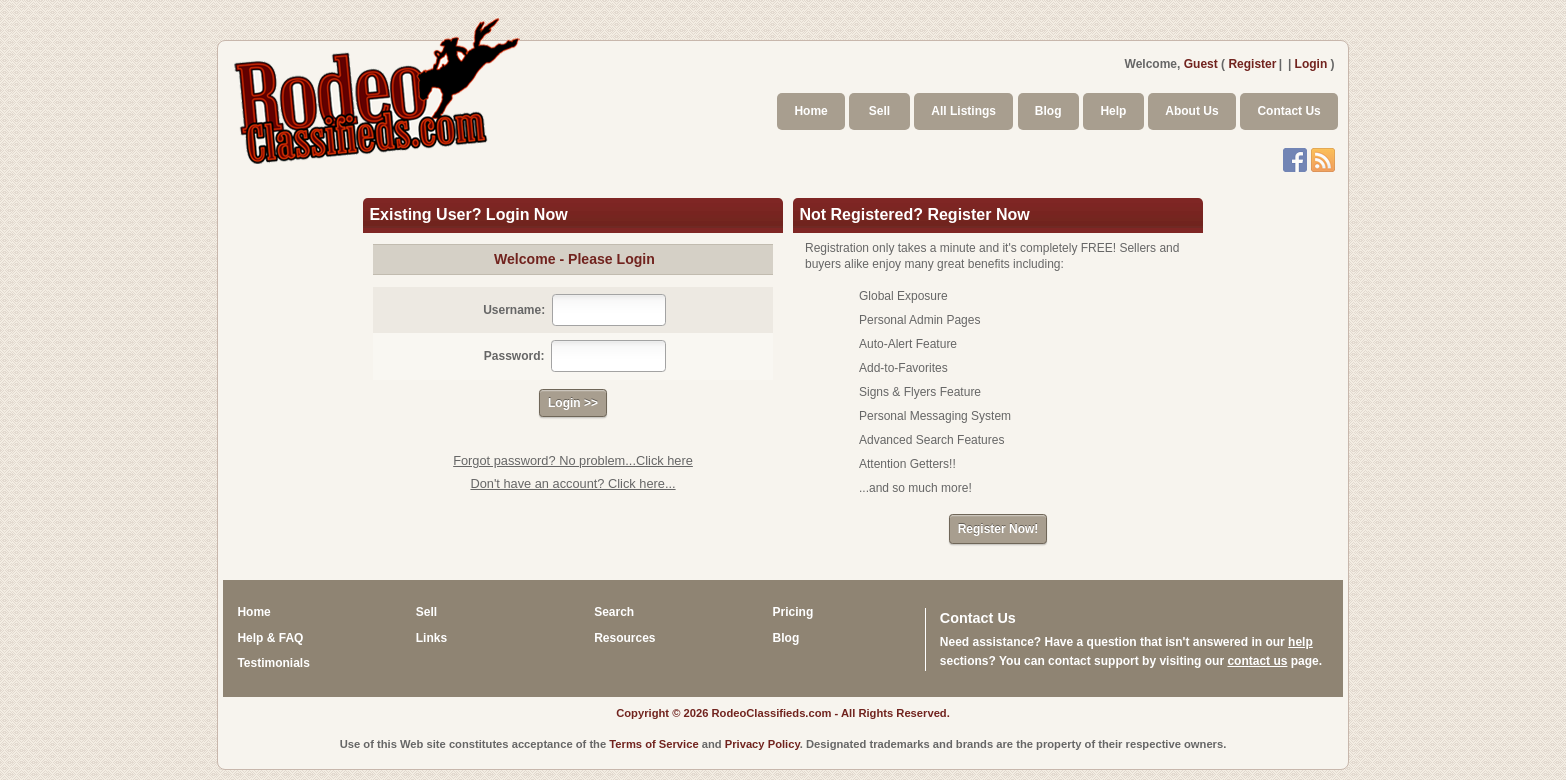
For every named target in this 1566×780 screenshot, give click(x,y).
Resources (624, 638)
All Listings (963, 111)
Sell (879, 111)
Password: (514, 356)
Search (614, 612)
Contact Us (1288, 111)
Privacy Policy (762, 744)
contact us (1257, 661)
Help (1113, 111)
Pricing (793, 612)
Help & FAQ (270, 638)
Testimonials (273, 663)
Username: (514, 310)
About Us (1191, 111)
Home (810, 111)
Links (431, 638)
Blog (1048, 111)
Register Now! (998, 529)
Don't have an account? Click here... (572, 483)
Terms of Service (653, 744)
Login (1311, 64)
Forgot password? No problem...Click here (573, 460)
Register (1252, 64)
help (1300, 642)
